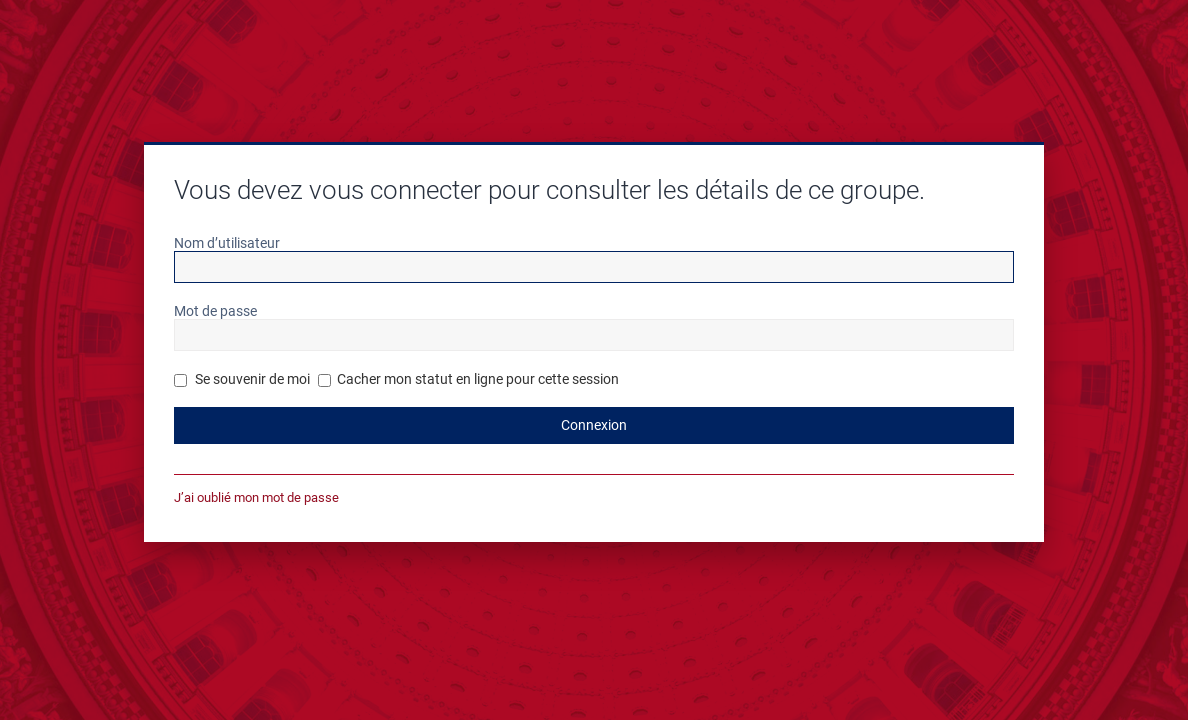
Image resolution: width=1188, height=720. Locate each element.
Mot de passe (215, 311)
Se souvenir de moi (242, 379)
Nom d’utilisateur (227, 243)
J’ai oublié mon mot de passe (256, 497)
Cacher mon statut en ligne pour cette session (468, 379)
